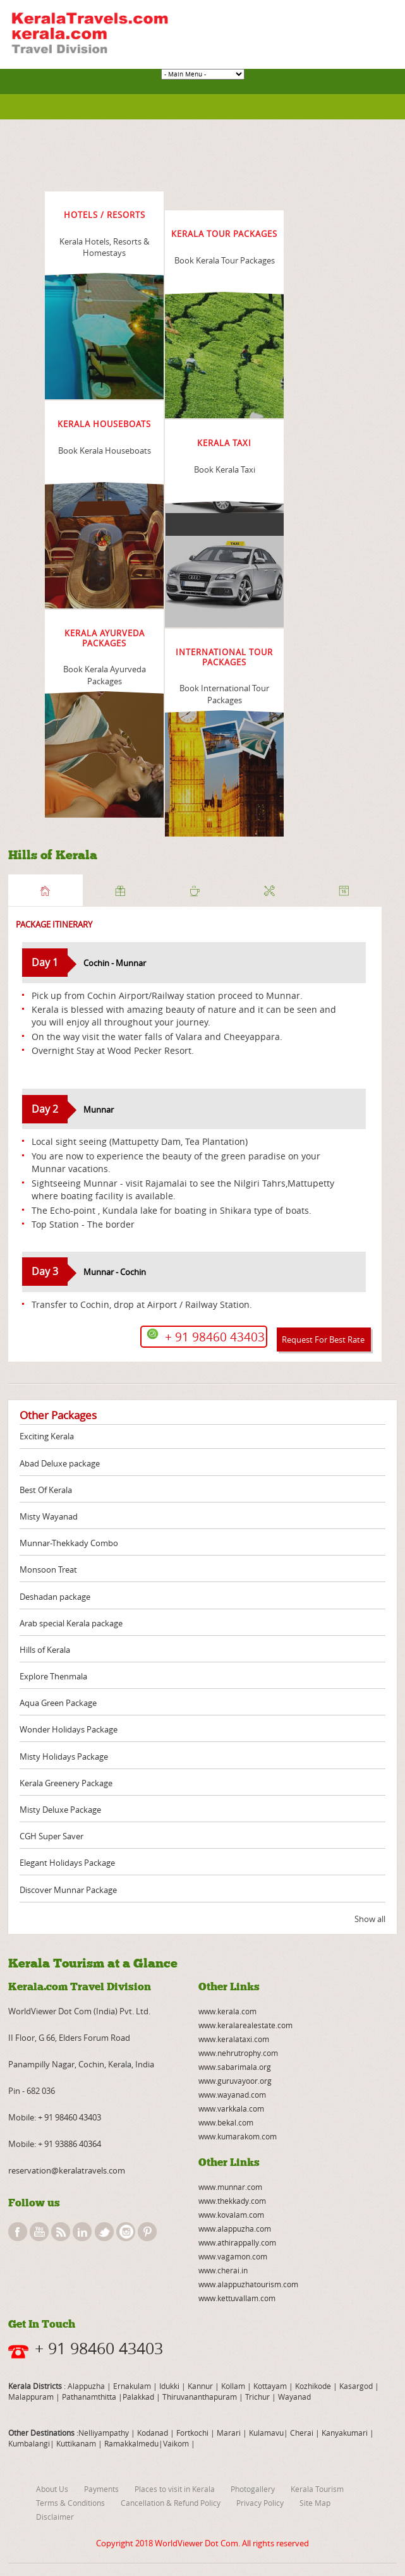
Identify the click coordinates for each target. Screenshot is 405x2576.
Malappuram (31, 2397)
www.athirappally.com (237, 2242)
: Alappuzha (83, 2386)
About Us (52, 2489)
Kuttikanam (75, 2443)
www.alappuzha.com (234, 2228)
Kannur (199, 2386)
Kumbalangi (29, 2443)
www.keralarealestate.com (245, 2025)
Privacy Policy (260, 2503)
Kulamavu (266, 2433)
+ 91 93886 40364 (69, 2144)
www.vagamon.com (232, 2256)
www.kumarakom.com (237, 2136)
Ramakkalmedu (131, 2443)
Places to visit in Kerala (175, 2489)
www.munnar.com (230, 2187)
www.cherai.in (223, 2270)
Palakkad (138, 2397)
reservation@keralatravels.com (66, 2170)
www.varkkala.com (231, 2108)
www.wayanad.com (232, 2094)
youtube (39, 2231)
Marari (228, 2433)
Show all (369, 1919)
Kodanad (153, 2433)
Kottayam (271, 2386)
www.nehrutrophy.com (238, 2053)
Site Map (314, 2503)
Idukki (170, 2386)
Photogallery (253, 2489)
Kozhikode (313, 2386)
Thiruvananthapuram (199, 2397)
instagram (125, 2231)
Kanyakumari (345, 2433)
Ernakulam (133, 2386)
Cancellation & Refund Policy (171, 2503)
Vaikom (176, 2443)
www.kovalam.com (231, 2215)
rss (60, 2231)
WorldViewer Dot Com (196, 2543)
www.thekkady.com (232, 2201)
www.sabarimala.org (234, 2067)
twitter (104, 2231)
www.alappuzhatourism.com (248, 2284)
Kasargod (356, 2386)
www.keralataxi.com (233, 2039)
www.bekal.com (225, 2122)
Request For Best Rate (323, 1339)
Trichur (257, 2397)
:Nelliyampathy (102, 2433)
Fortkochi (193, 2433)
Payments (101, 2489)
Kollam (234, 2386)
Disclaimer (55, 2517)
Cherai (302, 2433)
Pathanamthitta (90, 2397)
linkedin (82, 2231)
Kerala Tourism (317, 2489)
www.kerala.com (227, 2011)
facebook (17, 2231)
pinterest (147, 2231)
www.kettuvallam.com (236, 2298)
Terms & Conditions (70, 2503)
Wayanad (293, 2397)
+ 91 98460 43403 (69, 2117)
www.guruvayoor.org (235, 2081)
